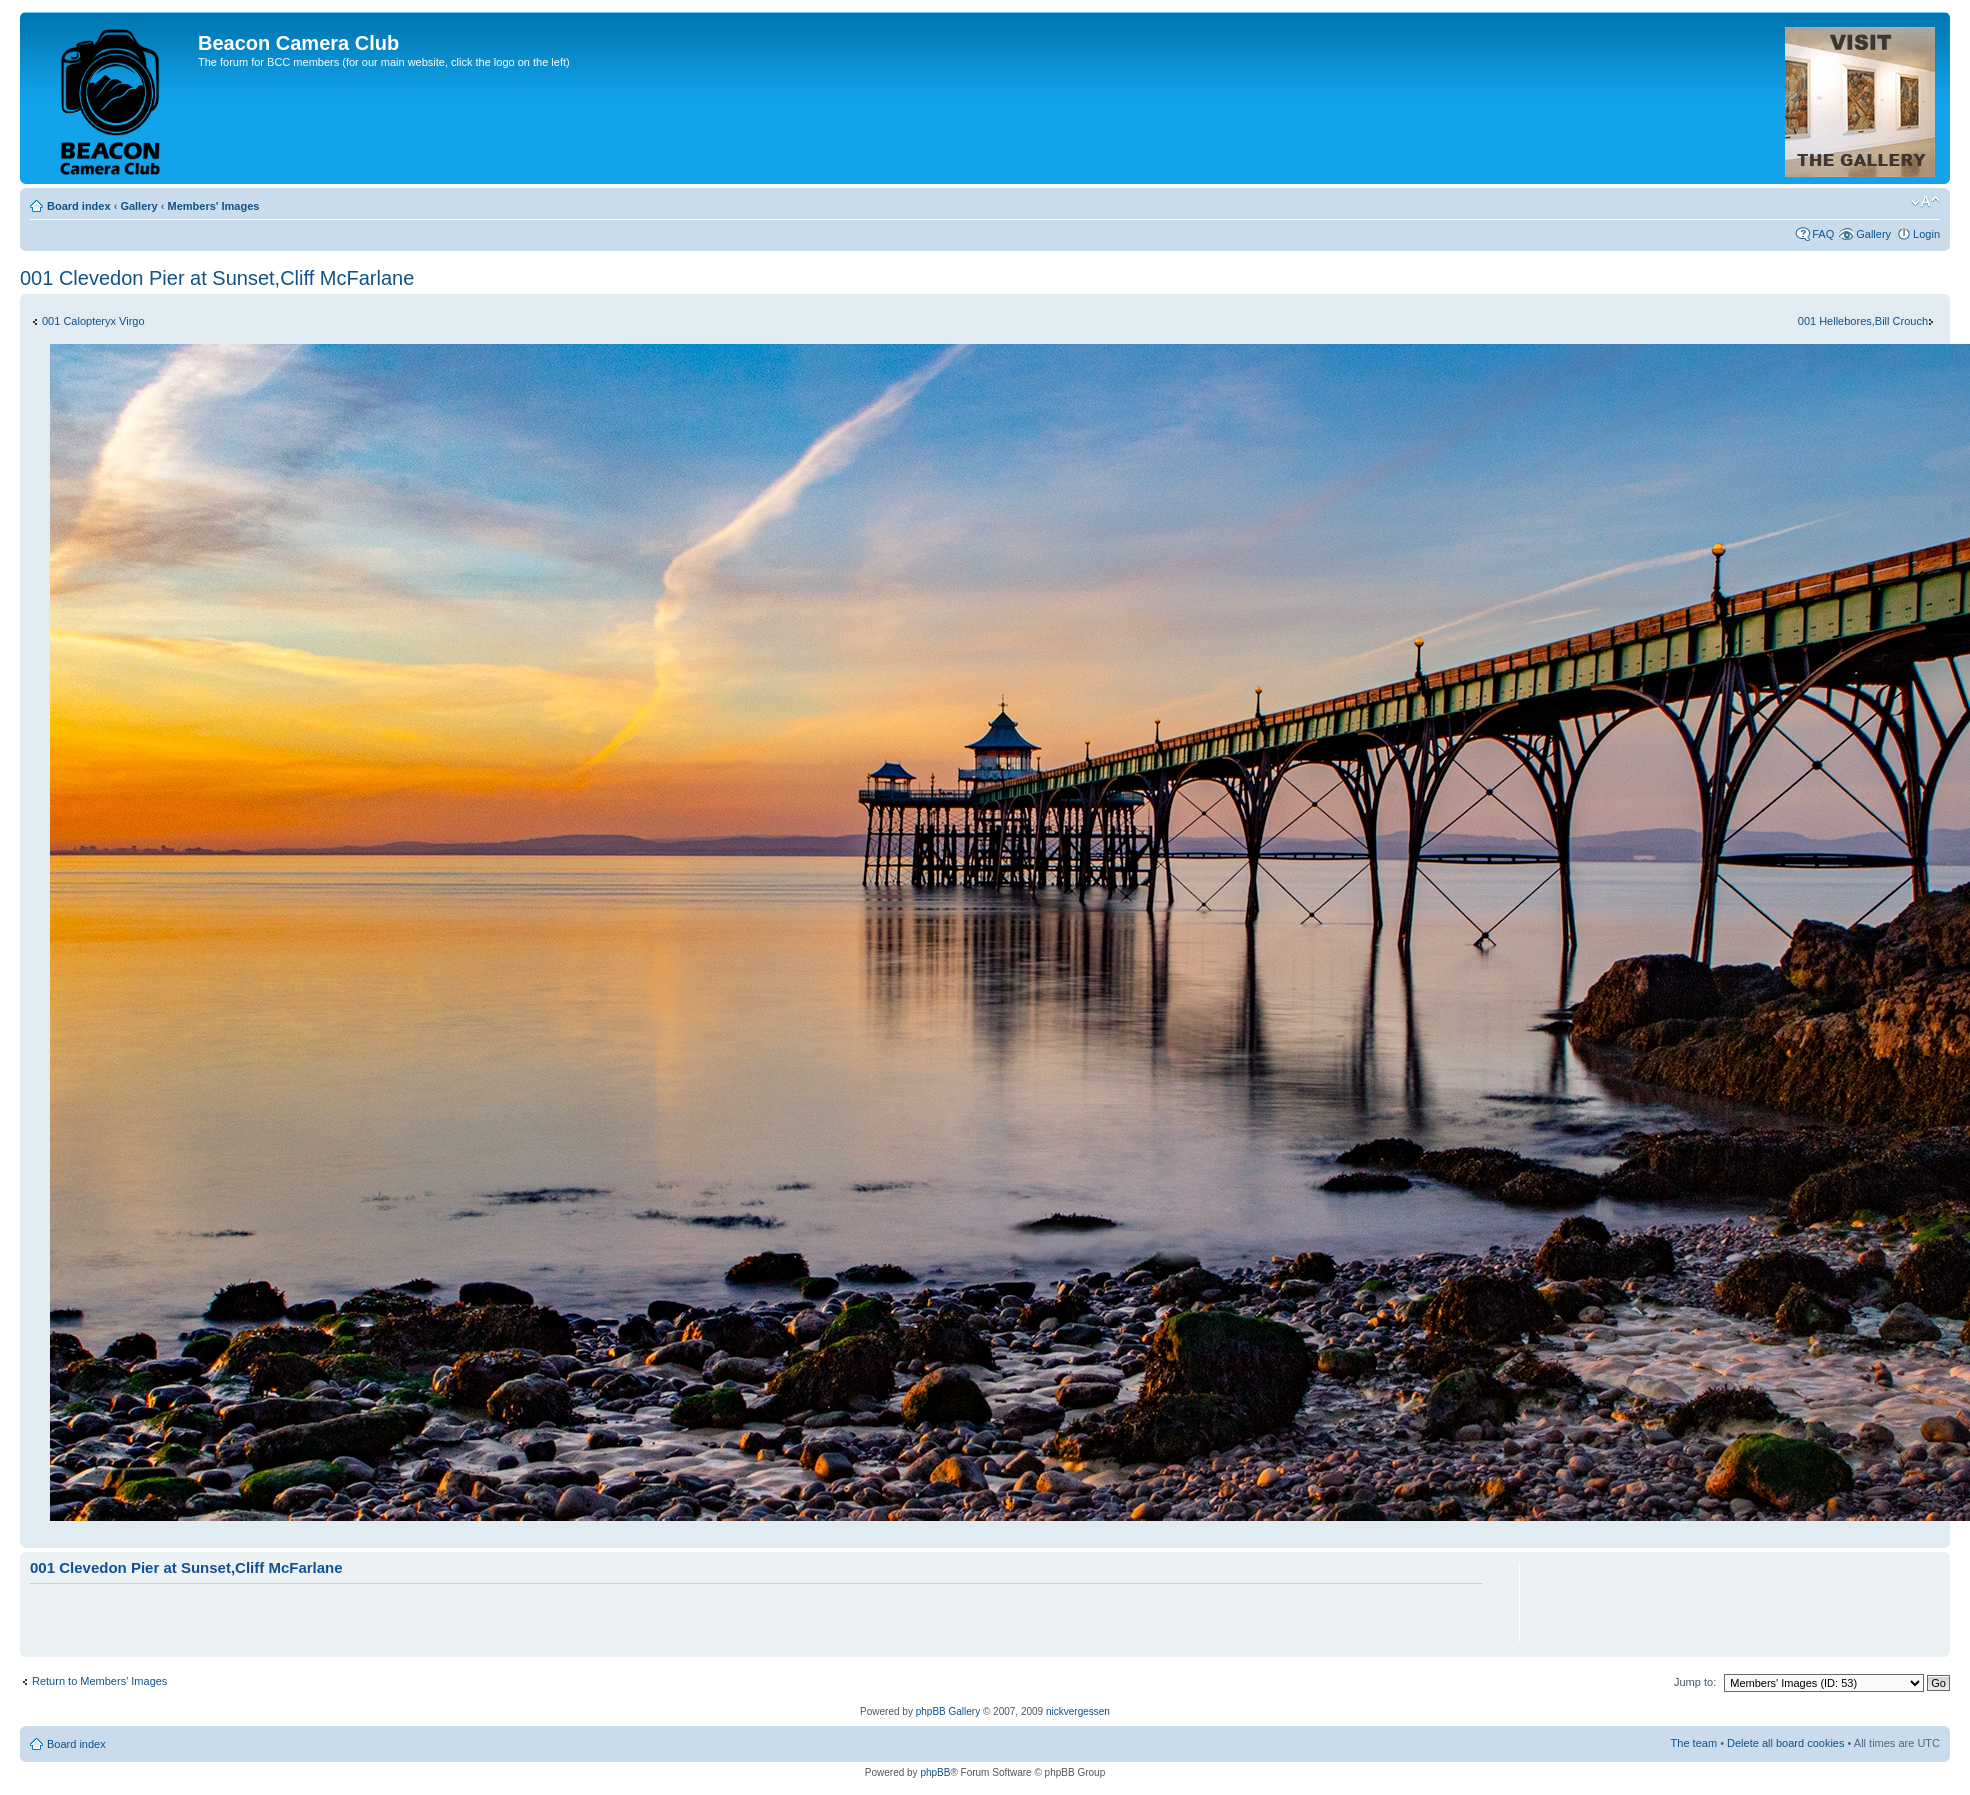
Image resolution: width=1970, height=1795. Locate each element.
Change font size (1925, 202)
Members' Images (213, 206)
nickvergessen (1078, 1711)
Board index (79, 206)
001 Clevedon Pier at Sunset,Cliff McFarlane (217, 278)
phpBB (935, 1772)
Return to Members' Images (99, 1681)
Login (1926, 234)
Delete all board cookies (1785, 1743)
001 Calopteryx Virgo (93, 321)
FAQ (1823, 234)
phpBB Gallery (948, 1711)
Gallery (138, 206)
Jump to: (1695, 1682)
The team (1694, 1743)
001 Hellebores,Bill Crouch (1863, 321)
